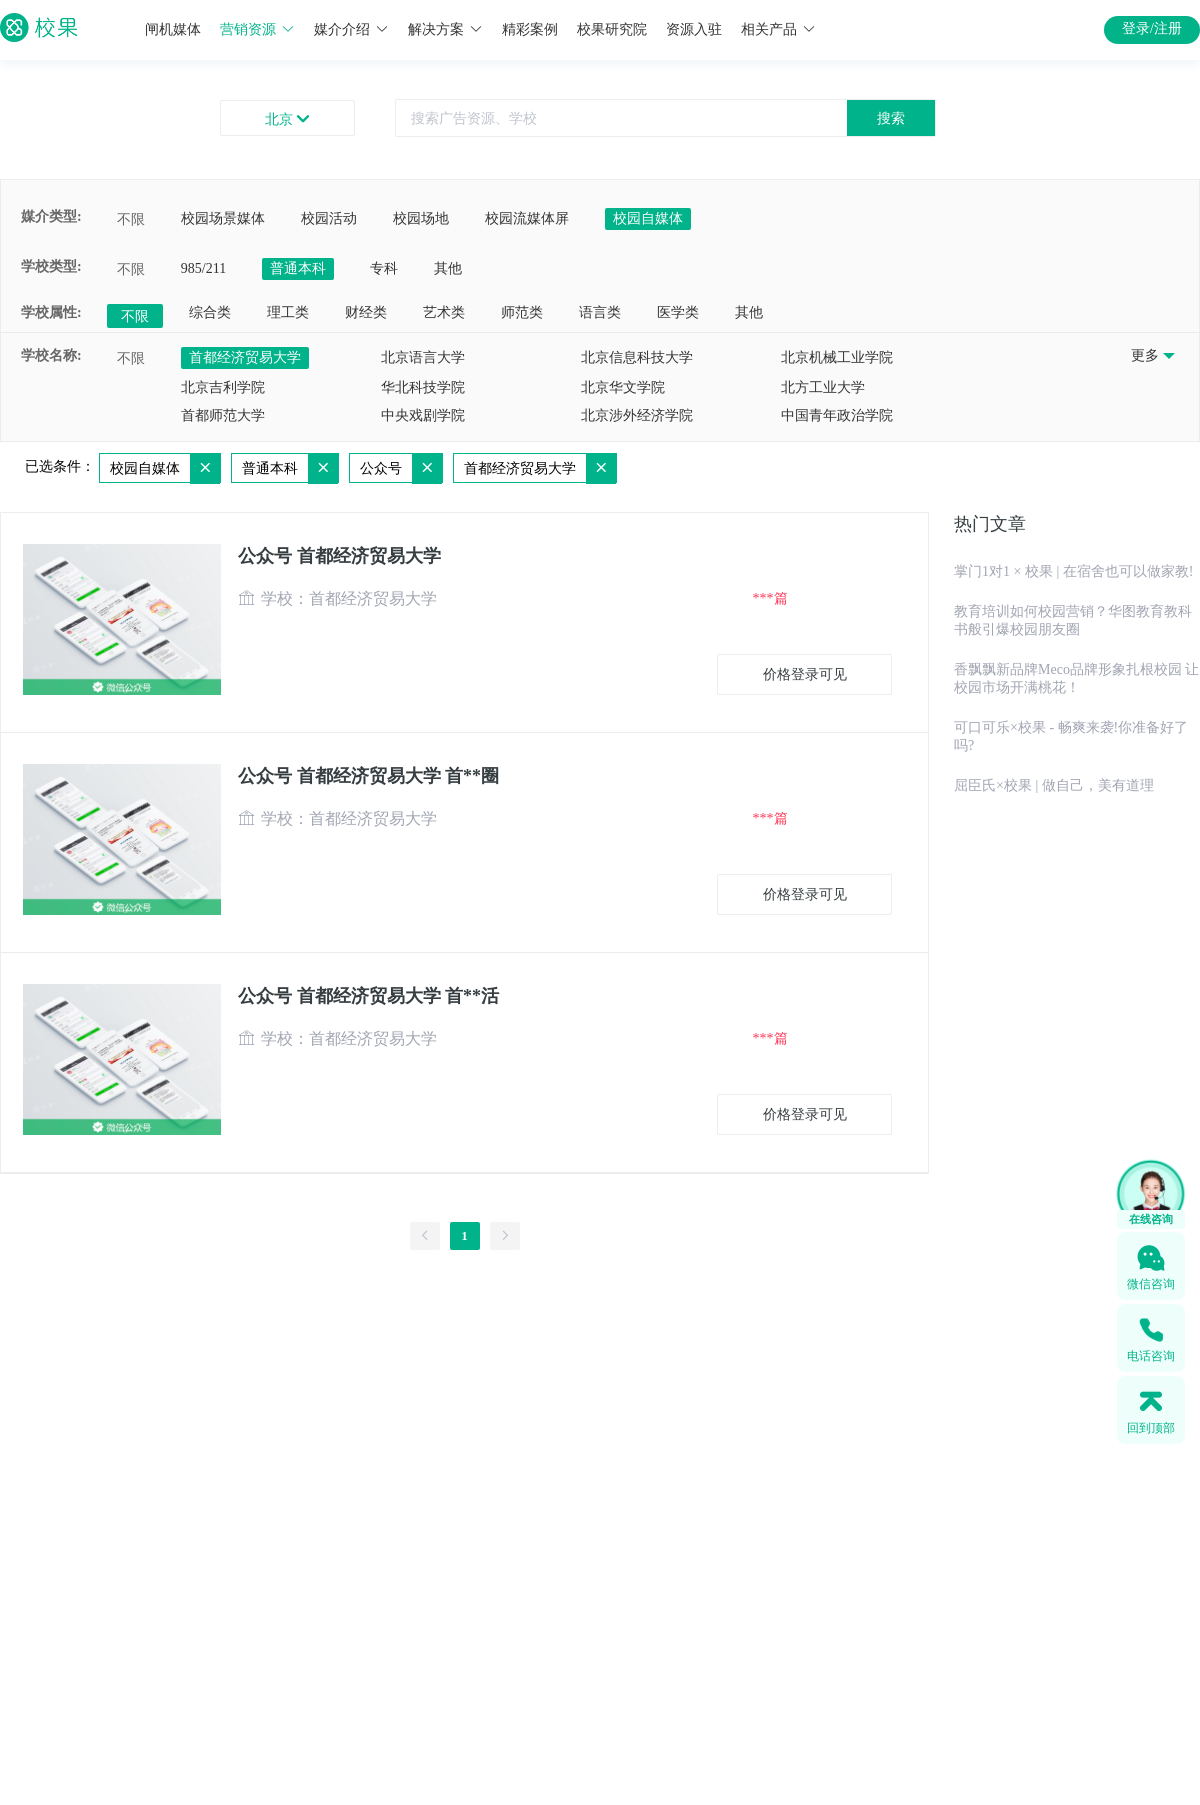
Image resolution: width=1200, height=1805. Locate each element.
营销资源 (257, 29)
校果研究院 (612, 29)
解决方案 (445, 29)
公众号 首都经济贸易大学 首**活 (368, 996)
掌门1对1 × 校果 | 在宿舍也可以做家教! (1073, 571)
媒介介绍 (351, 29)
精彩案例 (530, 29)
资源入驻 (694, 29)
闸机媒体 (173, 29)
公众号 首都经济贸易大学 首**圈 (368, 776)
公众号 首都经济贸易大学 (339, 556)
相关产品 (778, 29)
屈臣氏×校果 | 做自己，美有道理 (1054, 785)
